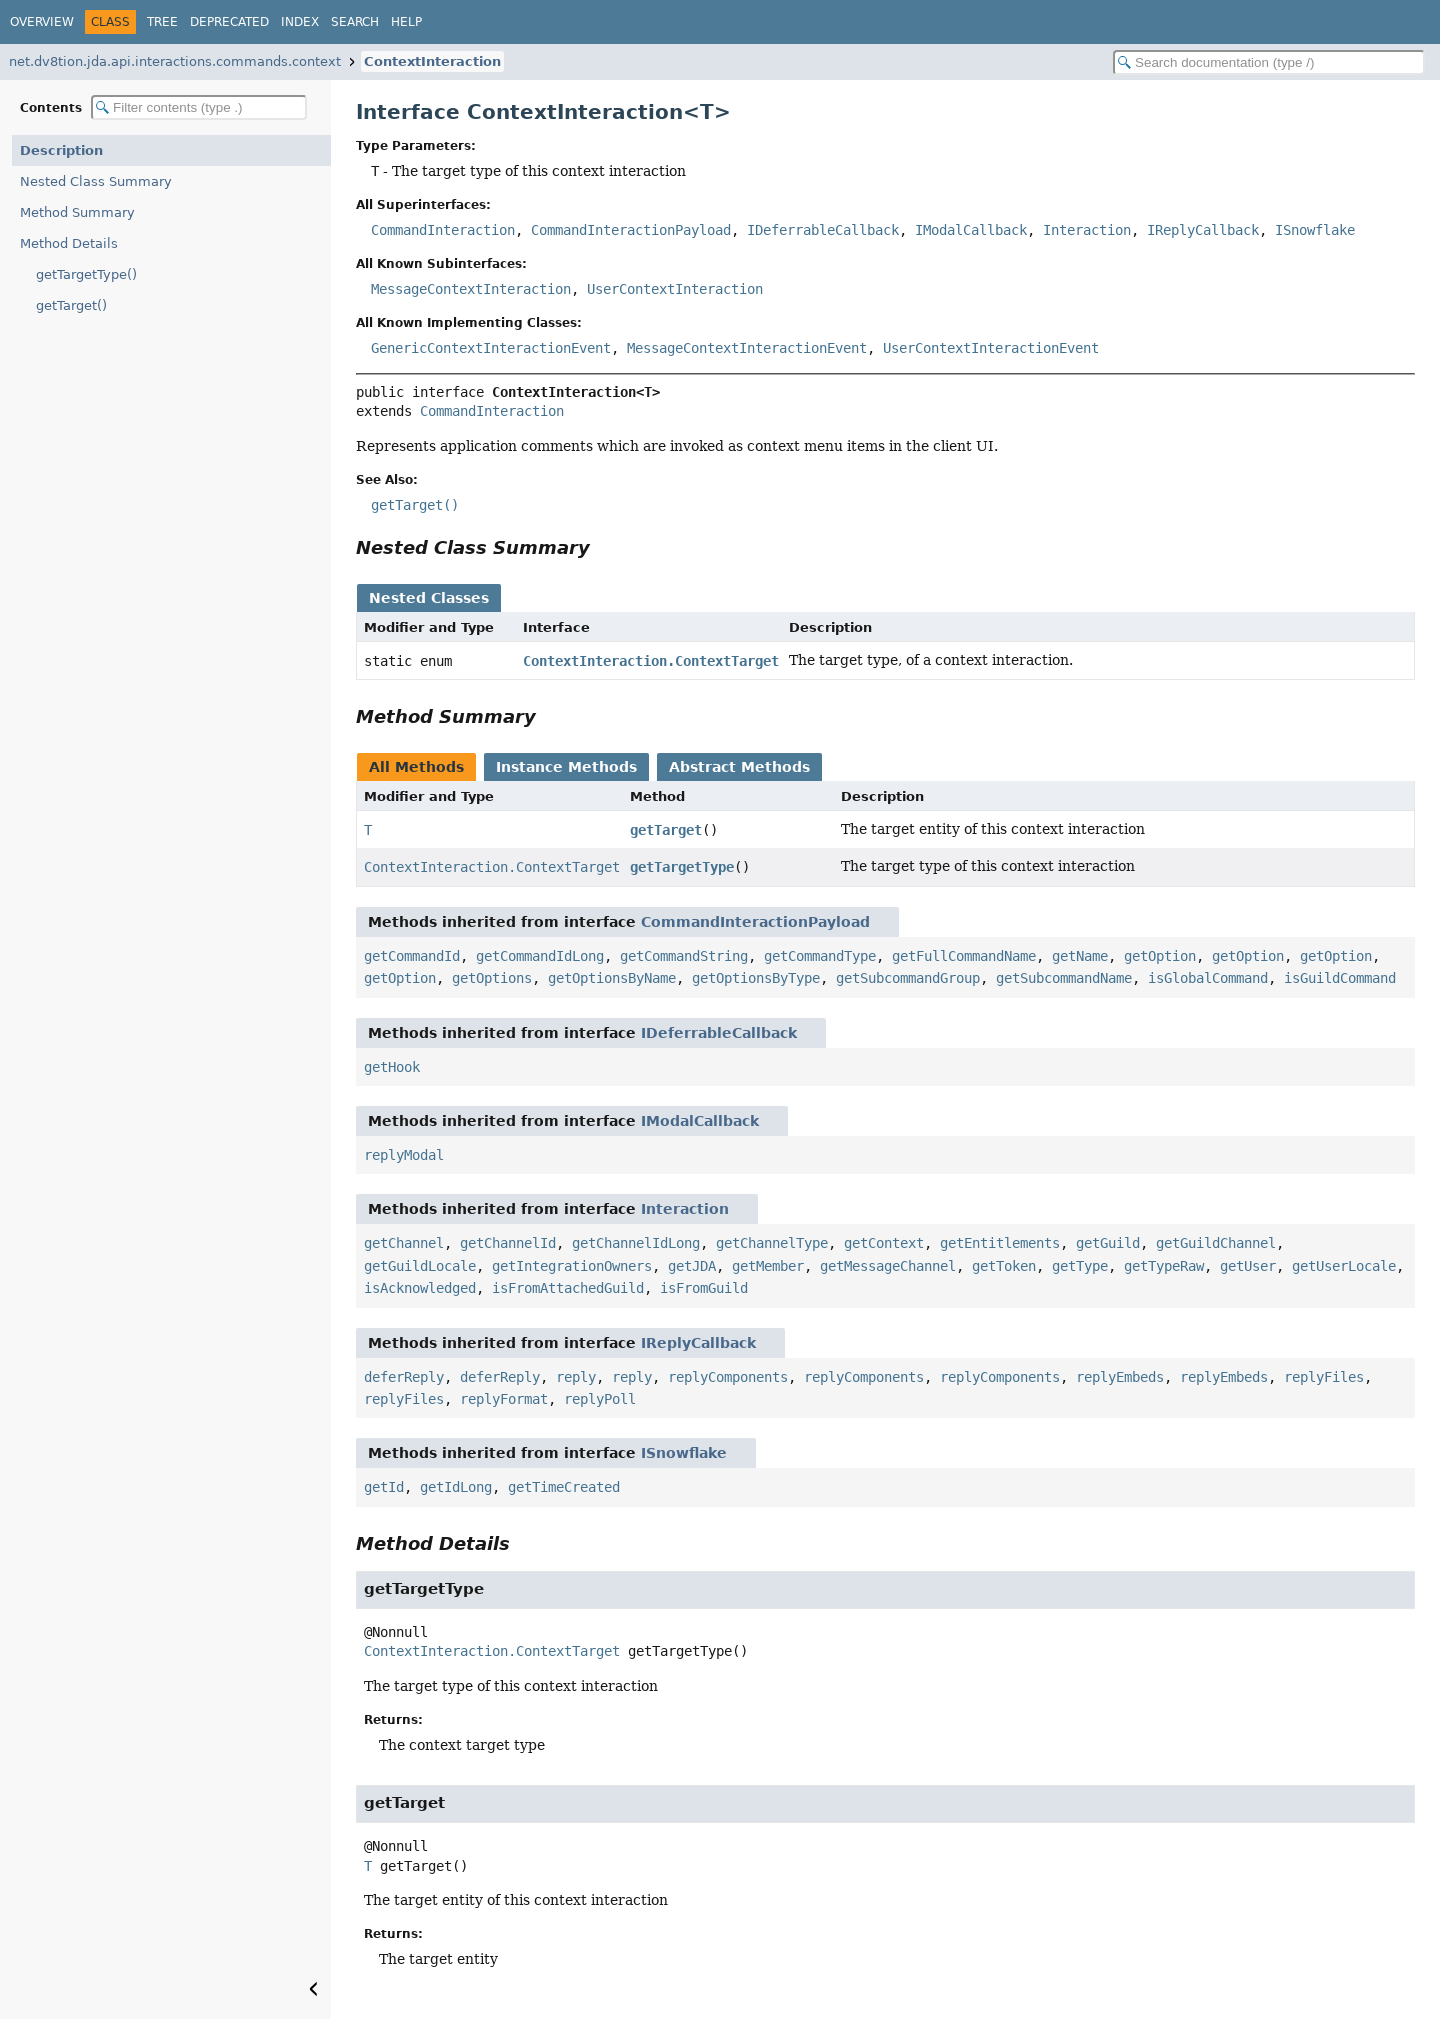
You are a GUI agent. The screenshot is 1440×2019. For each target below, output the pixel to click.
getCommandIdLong (540, 956)
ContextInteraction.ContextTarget (651, 661)
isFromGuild (704, 1288)
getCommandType (820, 956)
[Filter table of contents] (199, 107)
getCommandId (412, 956)
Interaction (1087, 230)
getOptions (492, 978)
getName (1080, 956)
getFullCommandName (964, 956)
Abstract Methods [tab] (739, 767)
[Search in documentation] (1269, 62)
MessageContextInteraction (471, 289)
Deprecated (229, 22)
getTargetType (682, 867)
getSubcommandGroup (908, 978)
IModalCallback (971, 230)
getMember (768, 1266)
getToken (1004, 1266)
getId (384, 1487)
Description (61, 150)
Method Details (69, 243)
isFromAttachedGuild (568, 1288)
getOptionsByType (756, 978)
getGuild (1108, 1243)
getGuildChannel (1216, 1243)
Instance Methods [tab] (566, 767)
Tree (162, 22)
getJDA (692, 1266)
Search (355, 22)
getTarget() (71, 305)
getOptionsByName (612, 978)
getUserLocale (1344, 1266)
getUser (1248, 1266)
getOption (1160, 956)
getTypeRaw (1164, 1266)
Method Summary (77, 212)
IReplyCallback (1203, 230)
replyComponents (728, 1377)
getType (1080, 1266)
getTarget (666, 830)
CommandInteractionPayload (631, 230)
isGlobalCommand (1208, 978)
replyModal (404, 1155)
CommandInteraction (443, 230)
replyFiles (1324, 1377)
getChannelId (508, 1243)
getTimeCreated (564, 1487)
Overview (42, 22)
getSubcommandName (1064, 978)
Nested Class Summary (96, 181)
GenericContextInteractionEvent (491, 348)
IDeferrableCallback (823, 230)
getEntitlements (1000, 1243)
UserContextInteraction (675, 289)
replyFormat (504, 1399)
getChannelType (772, 1243)
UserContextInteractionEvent (991, 348)
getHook (392, 1067)
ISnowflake (1315, 230)
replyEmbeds (1120, 1377)
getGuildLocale (420, 1266)
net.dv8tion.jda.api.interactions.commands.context (175, 61)
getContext (884, 1243)
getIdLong (456, 1487)
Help (406, 22)
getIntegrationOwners (572, 1266)
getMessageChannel (888, 1266)
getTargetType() (86, 274)
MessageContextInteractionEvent (747, 348)
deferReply (404, 1377)
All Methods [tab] (416, 767)
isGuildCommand (1340, 978)
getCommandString (684, 956)
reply (576, 1377)
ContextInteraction (432, 61)
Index (300, 22)
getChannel (404, 1243)
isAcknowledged (420, 1288)
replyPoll (600, 1399)
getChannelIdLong (636, 1243)
